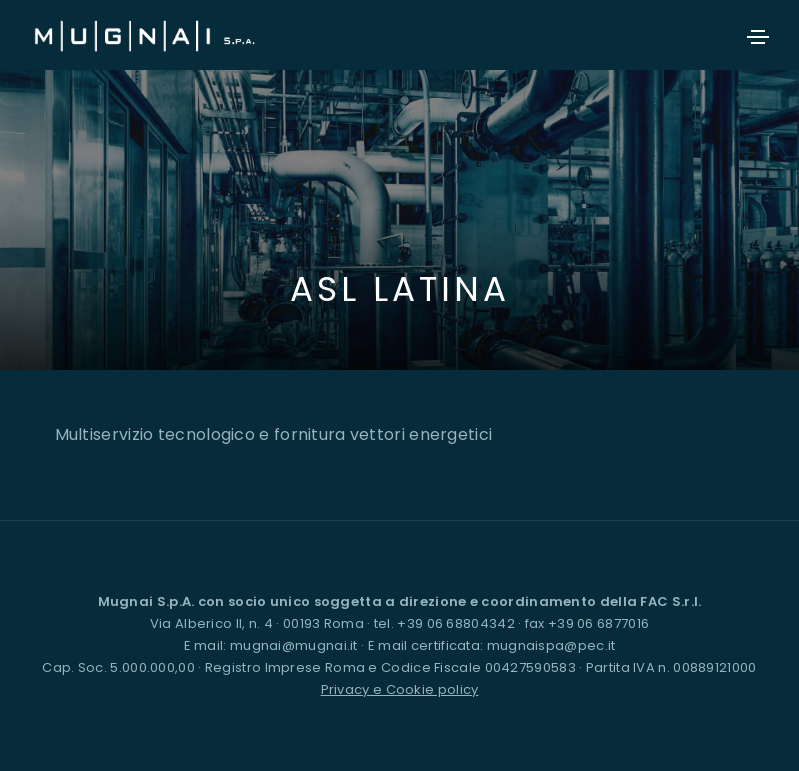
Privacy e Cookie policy (400, 689)
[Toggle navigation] (758, 37)
